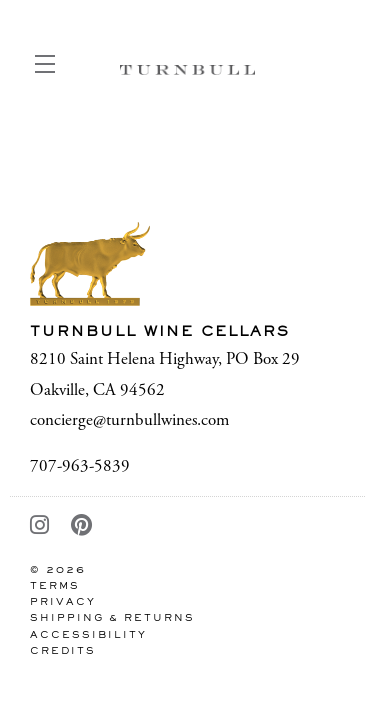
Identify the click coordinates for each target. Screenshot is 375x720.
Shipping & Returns (112, 618)
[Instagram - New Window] (40, 527)
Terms (55, 586)
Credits (63, 651)
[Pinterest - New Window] (82, 527)
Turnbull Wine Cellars (187, 70)
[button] (50, 70)
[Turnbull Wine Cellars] (187, 263)
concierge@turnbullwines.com (129, 420)
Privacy (63, 602)
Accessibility (88, 635)
